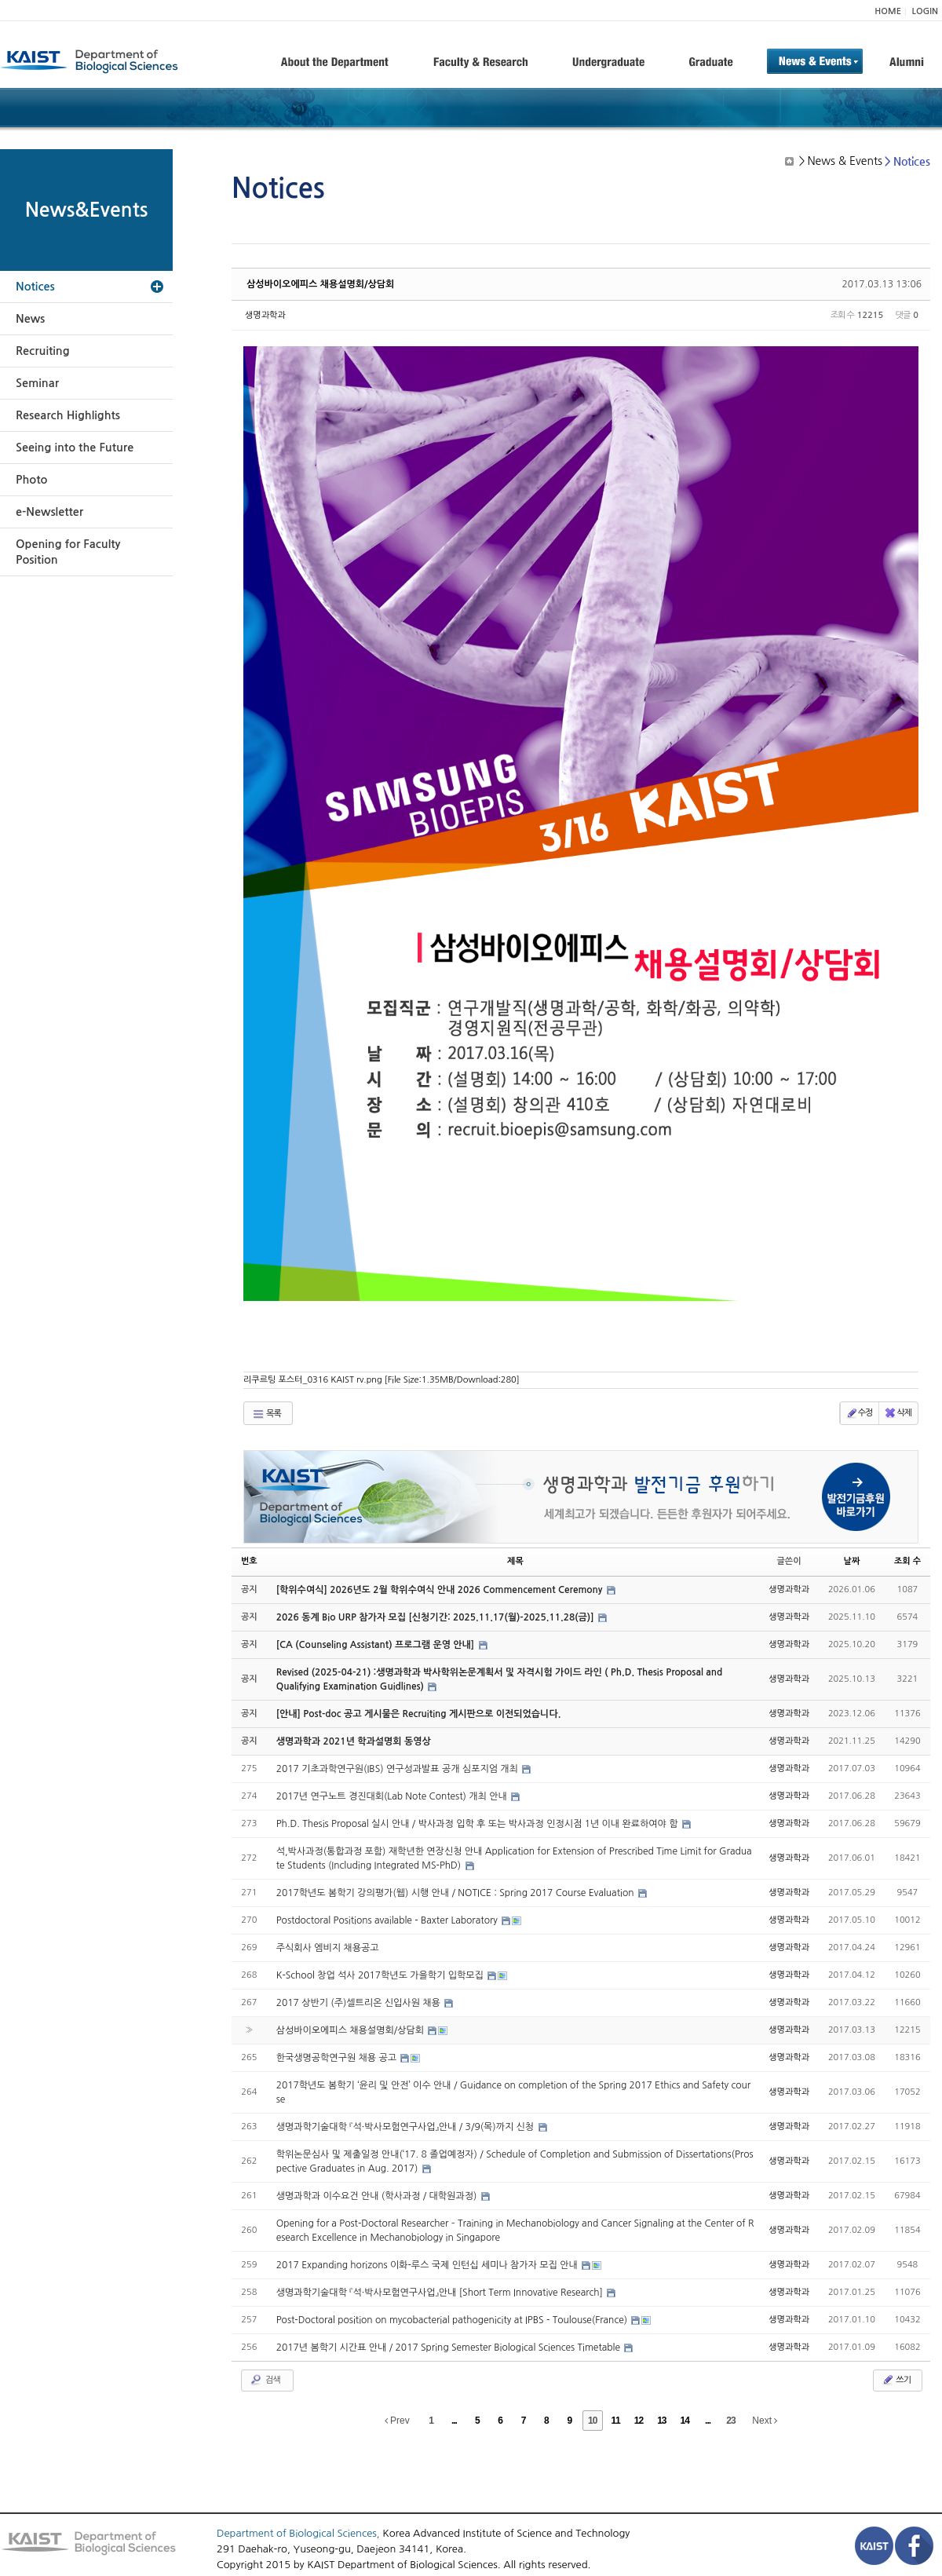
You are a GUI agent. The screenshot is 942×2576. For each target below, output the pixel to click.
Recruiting (43, 350)
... (454, 2420)
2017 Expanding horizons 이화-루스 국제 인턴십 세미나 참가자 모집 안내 (428, 2265)
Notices (35, 286)
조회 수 (907, 1561)
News (30, 318)
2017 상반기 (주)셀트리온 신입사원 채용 (360, 2003)
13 (661, 2420)
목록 (266, 1414)
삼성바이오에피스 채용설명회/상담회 (320, 284)
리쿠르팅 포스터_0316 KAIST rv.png (381, 1380)
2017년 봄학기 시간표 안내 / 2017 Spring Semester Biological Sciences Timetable (449, 2347)
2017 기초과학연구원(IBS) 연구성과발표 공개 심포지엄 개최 (398, 1769)
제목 (515, 1561)
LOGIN (925, 11)
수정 (859, 1413)
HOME (887, 11)
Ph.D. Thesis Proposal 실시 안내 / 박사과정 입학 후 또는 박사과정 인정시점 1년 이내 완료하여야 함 (478, 1824)
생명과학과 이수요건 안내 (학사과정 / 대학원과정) (378, 2196)
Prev (397, 2420)
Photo (31, 479)
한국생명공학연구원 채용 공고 (338, 2058)
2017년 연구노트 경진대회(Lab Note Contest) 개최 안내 (392, 1796)
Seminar (37, 383)
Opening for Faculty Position (68, 552)
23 (730, 2420)
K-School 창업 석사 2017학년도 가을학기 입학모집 (381, 1975)
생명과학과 (265, 315)
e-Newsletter (49, 511)
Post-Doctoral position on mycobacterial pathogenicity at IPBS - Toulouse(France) (453, 2320)
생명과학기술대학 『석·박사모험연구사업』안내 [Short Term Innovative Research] (441, 2292)
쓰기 (896, 2379)
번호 (249, 1561)
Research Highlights (68, 415)
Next (764, 2420)
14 (685, 2420)
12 (638, 2420)
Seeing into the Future (74, 447)
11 (615, 2420)
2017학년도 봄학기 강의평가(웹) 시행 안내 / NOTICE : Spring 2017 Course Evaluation (456, 1893)
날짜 (852, 1561)
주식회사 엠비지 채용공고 (327, 1948)
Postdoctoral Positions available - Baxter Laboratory (388, 1920)
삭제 (897, 1413)
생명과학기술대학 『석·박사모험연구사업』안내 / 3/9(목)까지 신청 (406, 2127)
